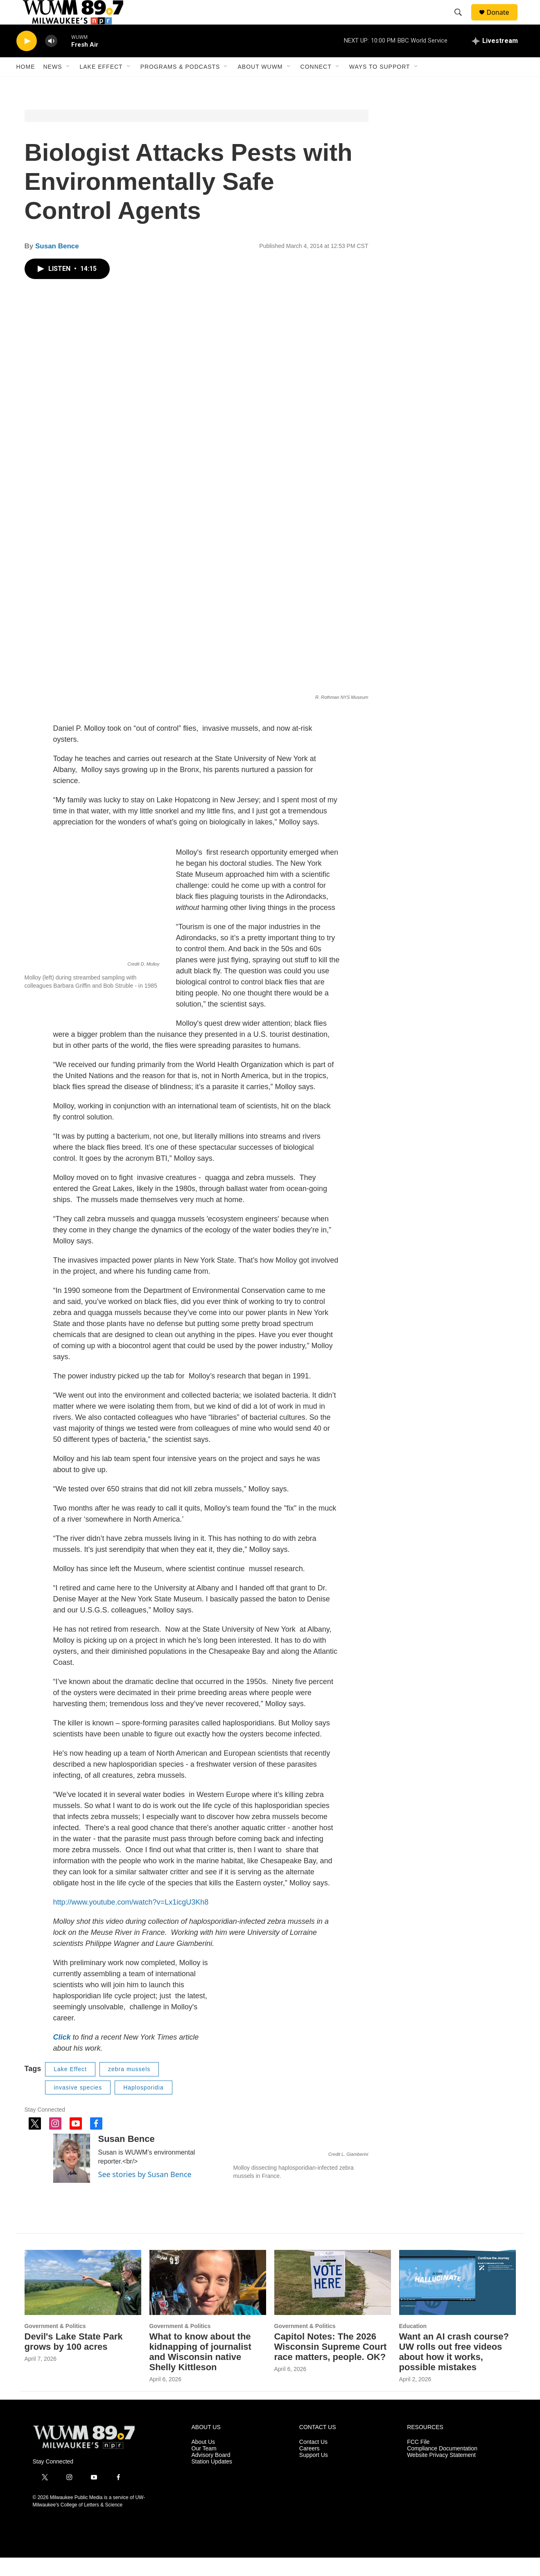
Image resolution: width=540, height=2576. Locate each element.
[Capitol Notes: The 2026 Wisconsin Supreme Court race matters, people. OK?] (332, 2300)
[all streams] (495, 59)
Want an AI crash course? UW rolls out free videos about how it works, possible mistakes (454, 2370)
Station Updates (212, 2480)
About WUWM (259, 85)
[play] (26, 59)
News (52, 85)
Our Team (204, 2467)
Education (413, 2344)
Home (25, 85)
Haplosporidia (143, 2106)
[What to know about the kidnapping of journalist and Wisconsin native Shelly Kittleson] (207, 2300)
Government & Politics (55, 2344)
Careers (309, 2467)
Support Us (313, 2473)
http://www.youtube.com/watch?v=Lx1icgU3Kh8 (131, 1920)
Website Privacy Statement (441, 2473)
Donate (503, 21)
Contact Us (313, 2460)
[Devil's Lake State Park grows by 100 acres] (83, 2300)
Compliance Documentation (442, 2467)
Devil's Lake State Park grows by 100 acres (74, 2360)
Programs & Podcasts (180, 85)
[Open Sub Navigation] (68, 85)
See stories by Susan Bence (145, 2193)
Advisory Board (211, 2473)
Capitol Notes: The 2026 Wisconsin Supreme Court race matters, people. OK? (330, 2365)
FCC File (418, 2460)
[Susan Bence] (71, 2176)
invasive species (78, 2106)
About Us (203, 2460)
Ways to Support (379, 85)
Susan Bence (57, 264)
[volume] (51, 59)
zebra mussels (129, 2087)
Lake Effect (101, 85)
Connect (316, 85)
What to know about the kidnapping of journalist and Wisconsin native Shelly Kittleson (200, 2370)
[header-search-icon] (462, 21)
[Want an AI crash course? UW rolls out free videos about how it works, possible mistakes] (457, 2300)
